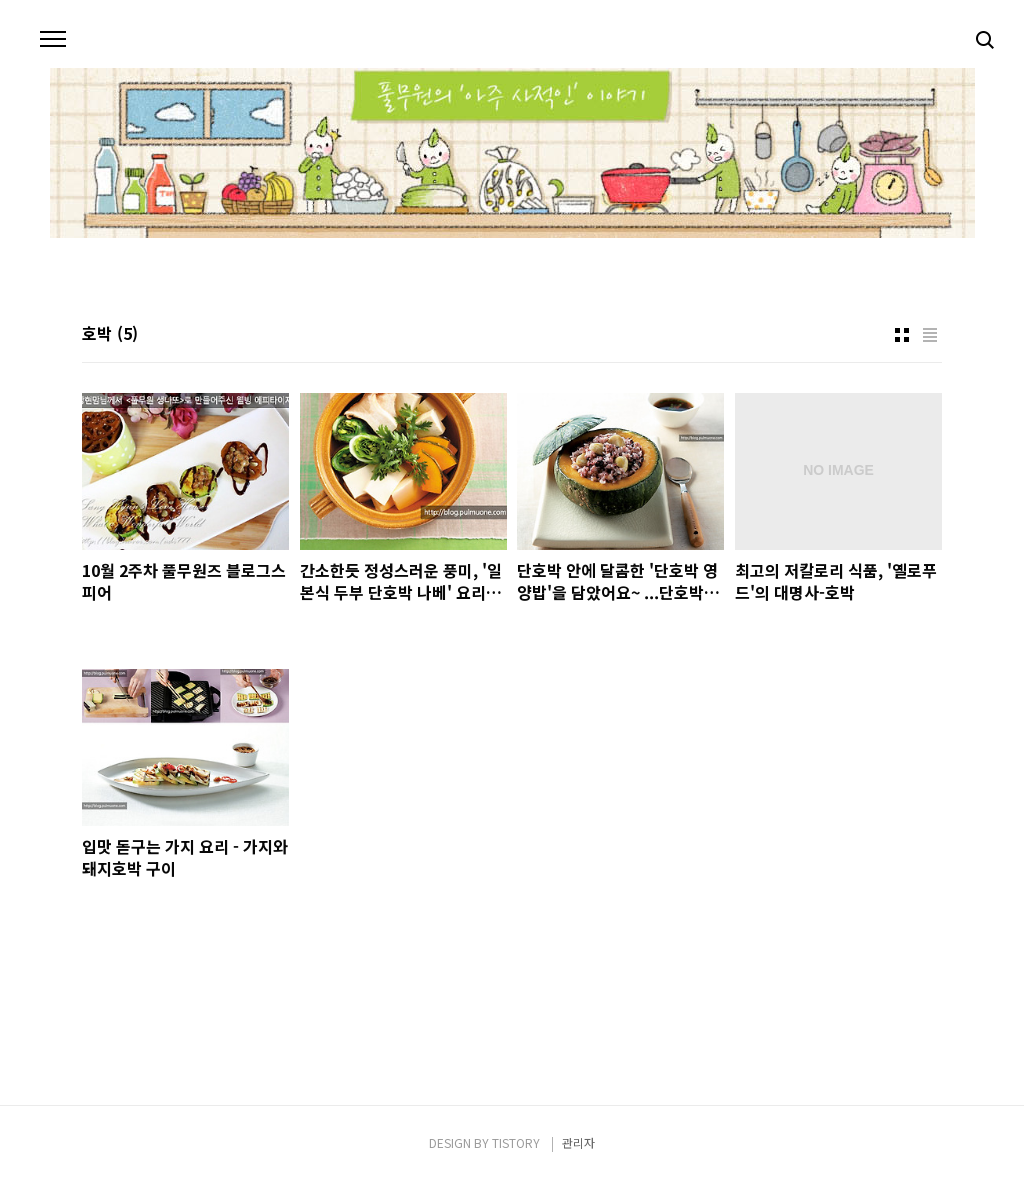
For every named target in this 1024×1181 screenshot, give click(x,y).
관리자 (578, 1142)
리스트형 (930, 335)
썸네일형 (902, 335)
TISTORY (516, 1142)
